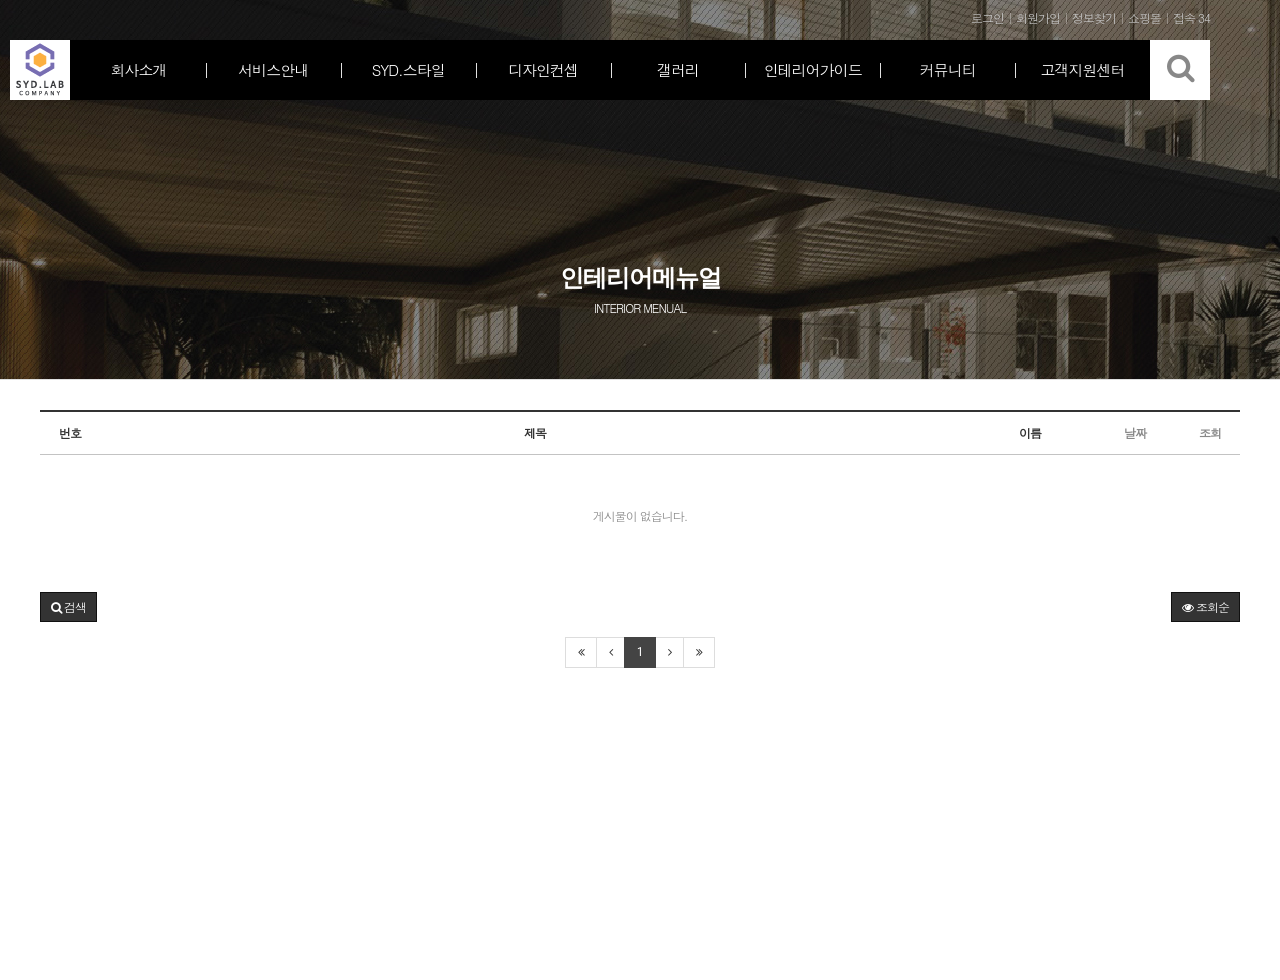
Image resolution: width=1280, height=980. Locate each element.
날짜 (1135, 432)
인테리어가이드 (813, 69)
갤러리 (678, 69)
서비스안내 (273, 69)
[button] (68, 607)
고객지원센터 (1083, 69)
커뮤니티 (948, 69)
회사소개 (138, 69)
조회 (1210, 432)
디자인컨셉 (543, 69)
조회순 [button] (1205, 606)
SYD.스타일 (408, 69)
